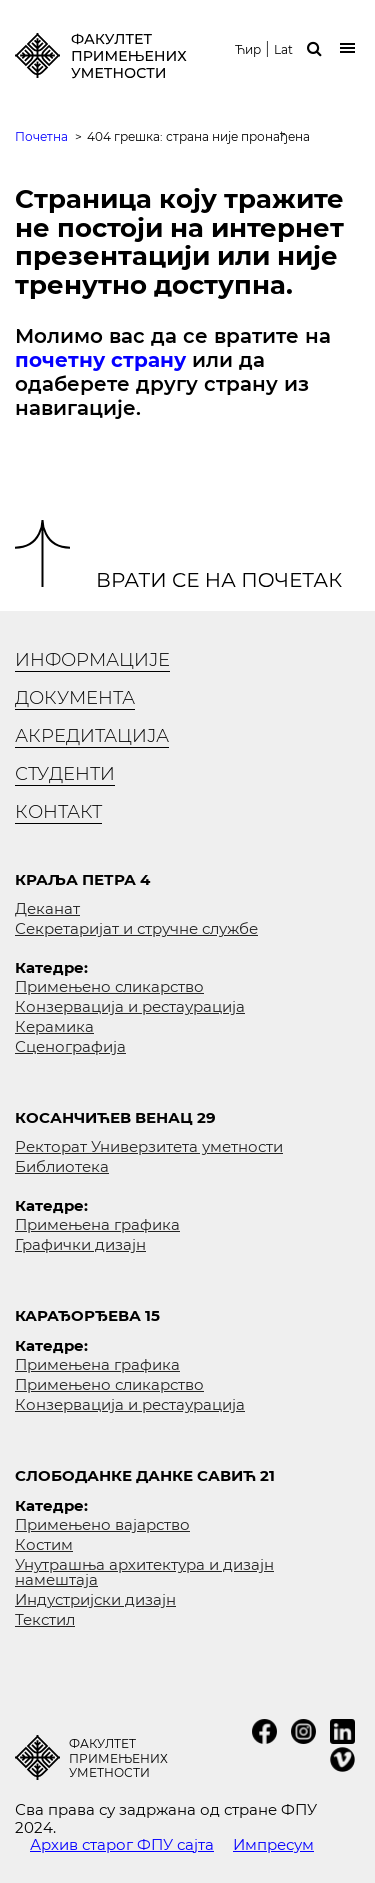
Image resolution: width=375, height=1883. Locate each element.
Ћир (248, 50)
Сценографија (70, 1046)
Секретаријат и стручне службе (136, 928)
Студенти (65, 774)
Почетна (41, 136)
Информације (92, 660)
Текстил (45, 1619)
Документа (75, 698)
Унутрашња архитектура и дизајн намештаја (144, 1572)
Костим (44, 1544)
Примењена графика (97, 1224)
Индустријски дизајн (95, 1599)
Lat (283, 50)
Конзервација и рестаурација (130, 1006)
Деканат (47, 908)
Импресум (273, 1844)
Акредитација (92, 736)
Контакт (58, 812)
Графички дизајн (80, 1244)
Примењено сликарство (109, 986)
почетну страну (100, 360)
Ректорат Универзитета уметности (149, 1146)
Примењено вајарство (102, 1524)
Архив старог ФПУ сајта (122, 1844)
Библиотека (62, 1166)
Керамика (54, 1026)
